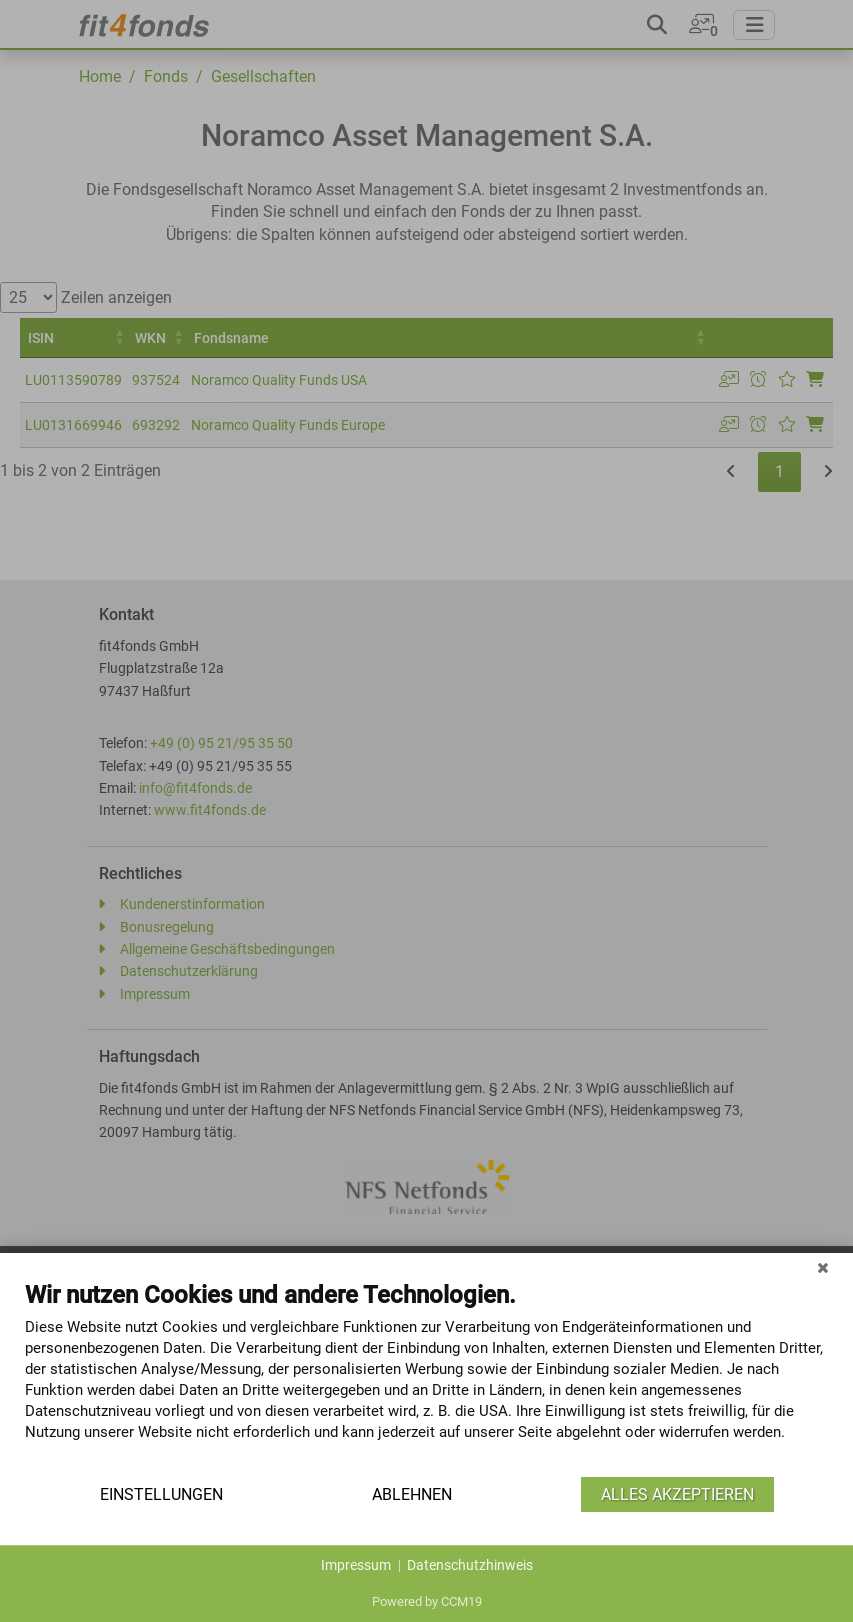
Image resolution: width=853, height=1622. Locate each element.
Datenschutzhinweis (470, 1565)
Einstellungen (161, 1494)
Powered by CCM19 (427, 1601)
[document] (426, 1376)
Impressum (356, 1565)
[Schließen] (823, 1268)
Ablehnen (412, 1494)
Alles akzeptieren (677, 1494)
